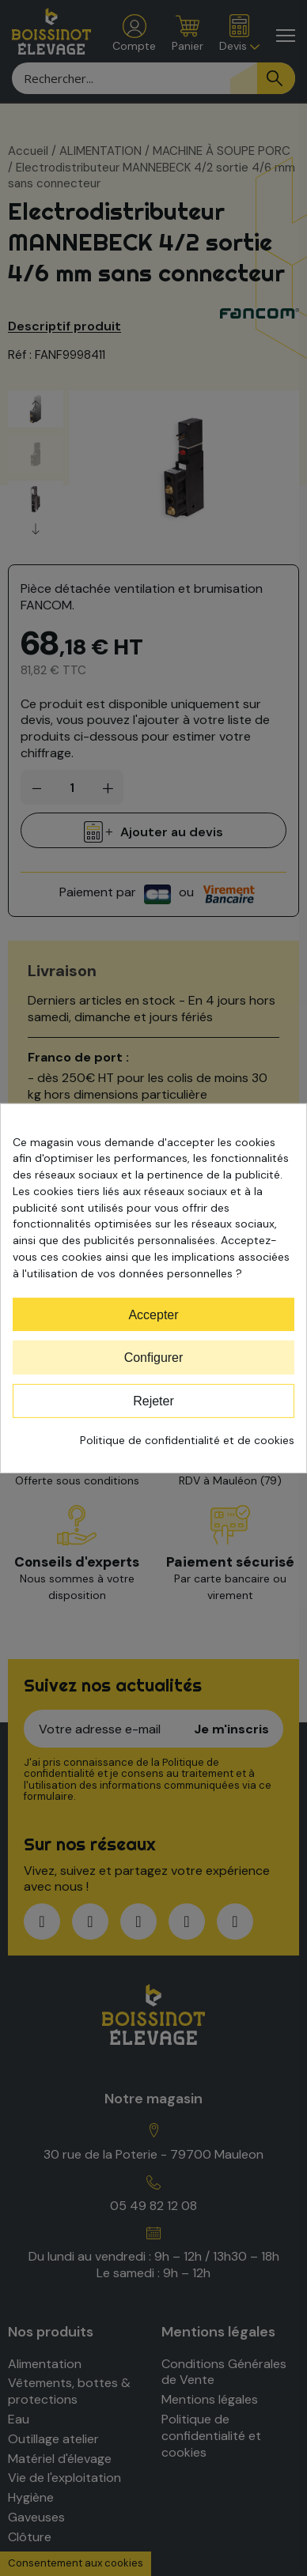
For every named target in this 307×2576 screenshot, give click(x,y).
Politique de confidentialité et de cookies (187, 1440)
